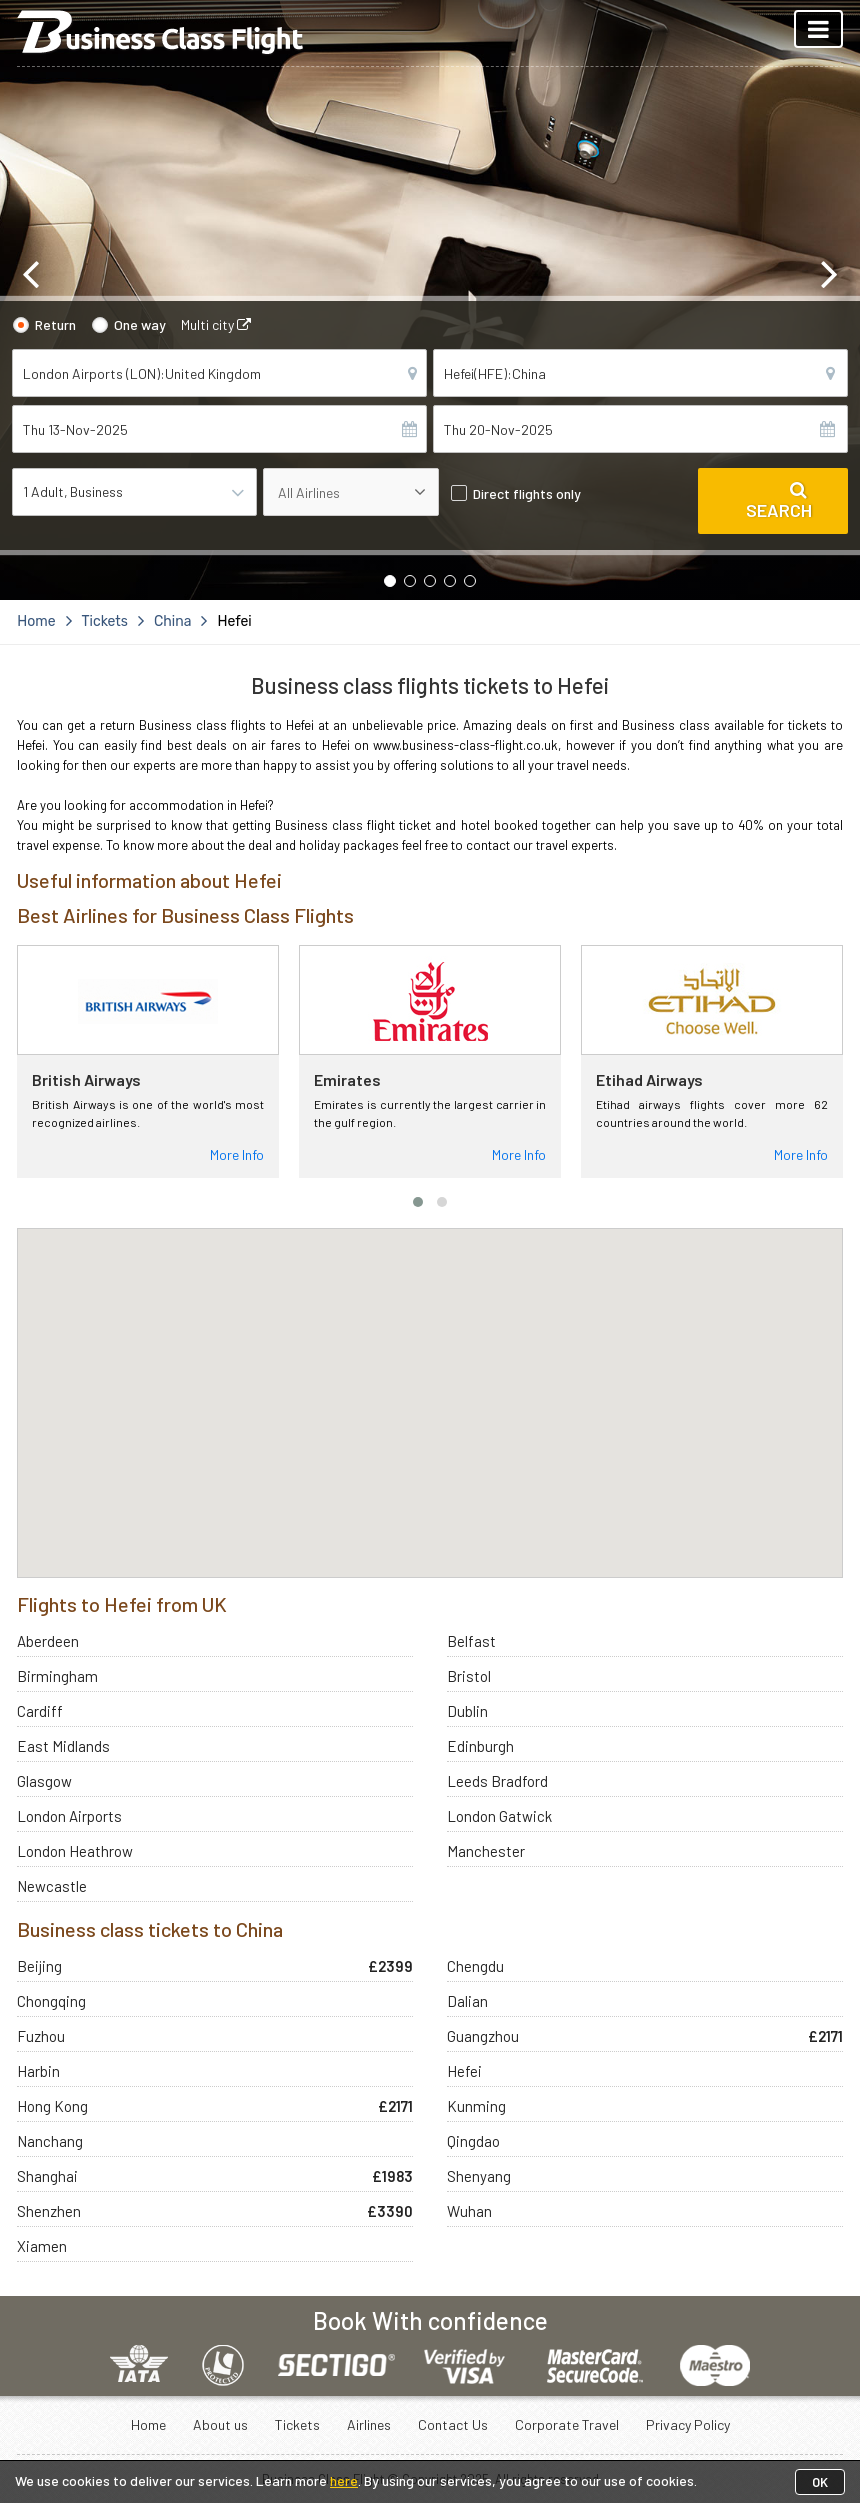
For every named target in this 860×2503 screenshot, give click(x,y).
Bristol (469, 1676)
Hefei (464, 2071)
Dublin (467, 1711)
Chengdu (475, 1966)
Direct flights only (527, 493)
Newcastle (52, 1886)
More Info (237, 1154)
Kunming (476, 2106)
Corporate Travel (567, 2424)
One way (140, 324)
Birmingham (57, 1676)
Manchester (486, 1851)
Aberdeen (48, 1641)
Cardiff (40, 1711)
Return (55, 324)
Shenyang (479, 2176)
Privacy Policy (688, 2424)
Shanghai (47, 2176)
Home (148, 2424)
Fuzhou (41, 2036)
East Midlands (63, 1746)
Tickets (297, 2424)
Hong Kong (52, 2106)
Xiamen (42, 2246)
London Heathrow (75, 1851)
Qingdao (473, 2141)
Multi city (216, 324)
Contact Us (453, 2424)
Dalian (467, 2001)
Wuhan (469, 2211)
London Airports (69, 1816)
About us (220, 2424)
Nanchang (50, 2141)
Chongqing (51, 2001)
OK (820, 2482)
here (344, 2480)
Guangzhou (483, 2036)
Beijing (39, 1966)
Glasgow (44, 1781)
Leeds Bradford (497, 1781)
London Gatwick (499, 1816)
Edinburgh (480, 1746)
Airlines (369, 2424)
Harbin (38, 2071)
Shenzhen (49, 2211)
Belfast (471, 1641)
